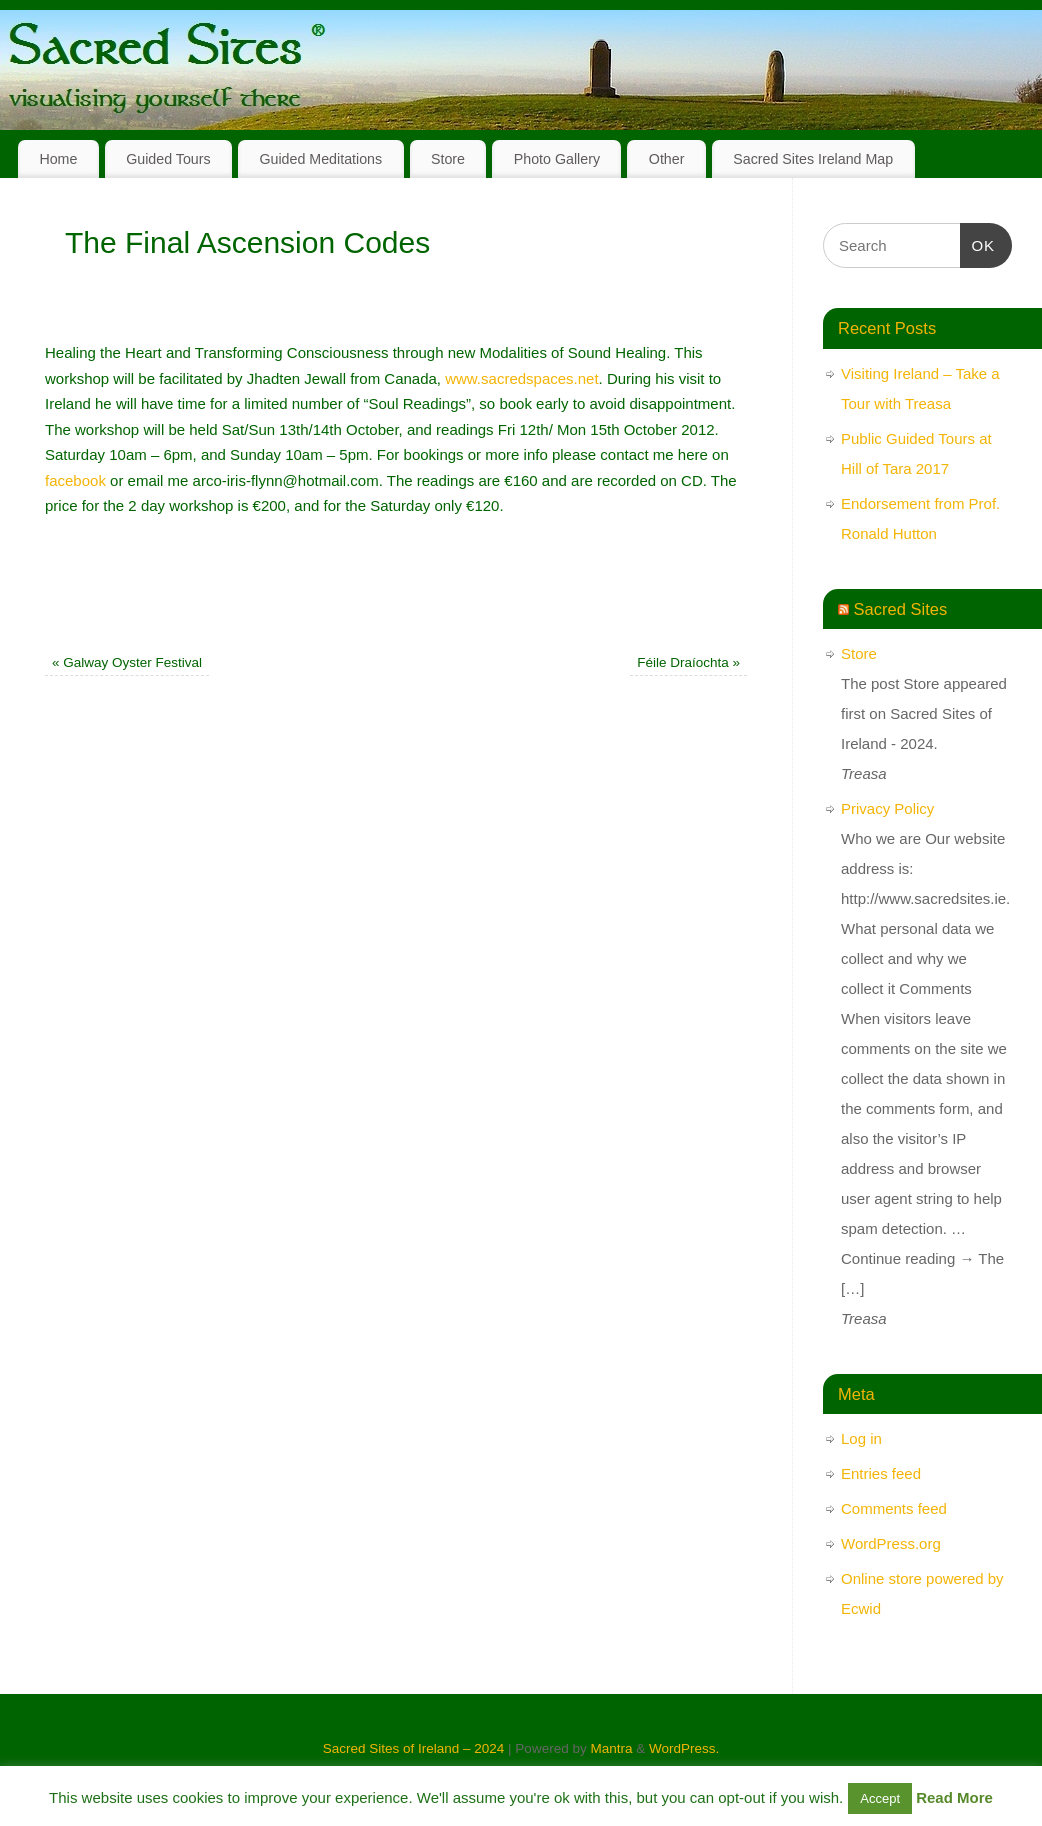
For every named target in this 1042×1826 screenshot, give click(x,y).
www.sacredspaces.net (521, 378)
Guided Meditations (320, 159)
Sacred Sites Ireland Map (813, 159)
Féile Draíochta (688, 662)
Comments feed (894, 1508)
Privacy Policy (887, 808)
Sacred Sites (901, 609)
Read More (954, 1797)
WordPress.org (891, 1543)
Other (667, 159)
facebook (75, 480)
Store (448, 159)
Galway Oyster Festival (127, 662)
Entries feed (881, 1473)
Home (58, 159)
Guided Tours (168, 159)
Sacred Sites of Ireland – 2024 (414, 1748)
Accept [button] (880, 1798)
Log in (861, 1438)
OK (978, 243)
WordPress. (684, 1748)
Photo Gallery (557, 159)
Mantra (611, 1748)
